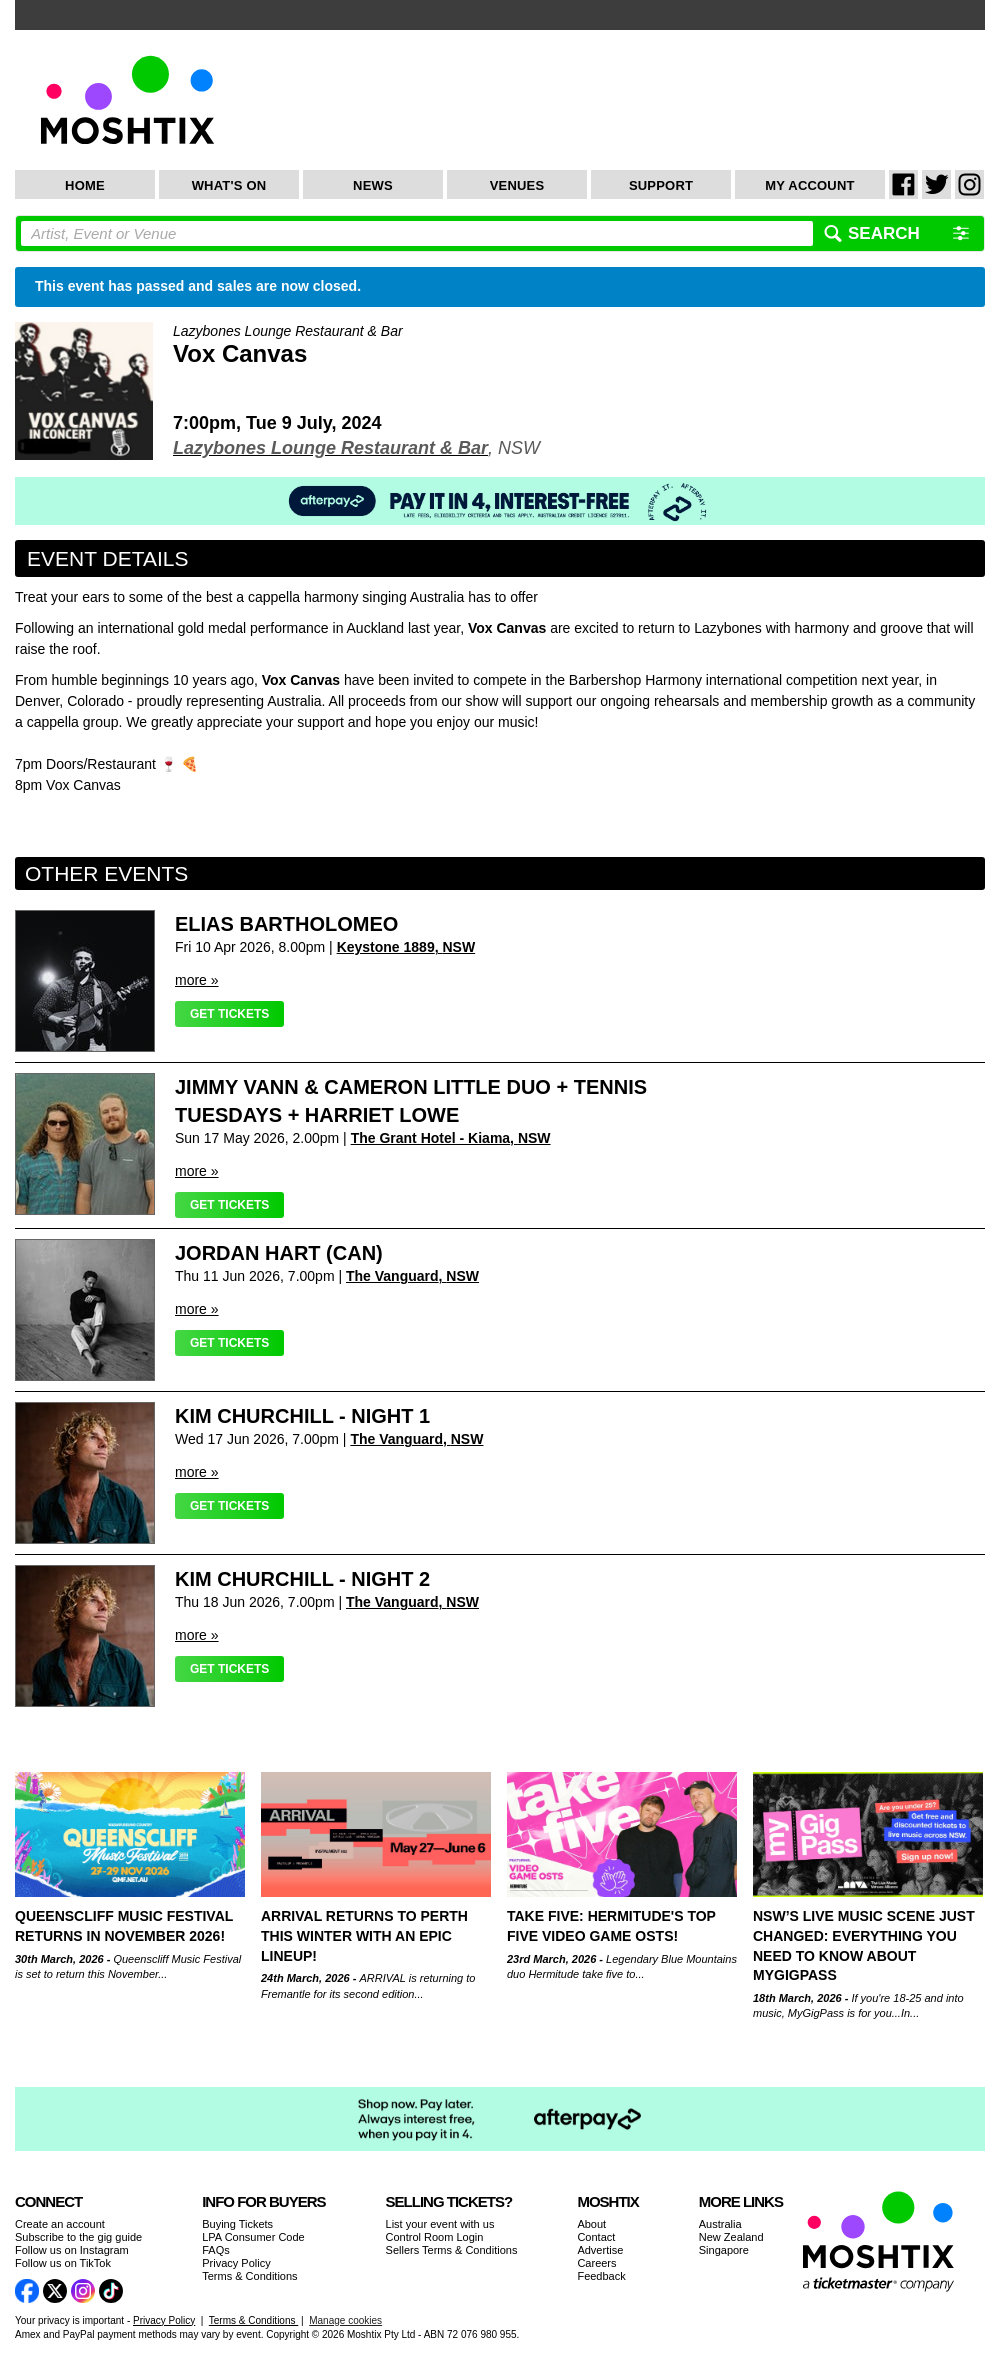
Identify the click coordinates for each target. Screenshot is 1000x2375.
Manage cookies (345, 2320)
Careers (596, 2263)
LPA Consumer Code (253, 2237)
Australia (720, 2224)
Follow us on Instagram (72, 2250)
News (373, 185)
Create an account (60, 2224)
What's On (229, 185)
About (591, 2224)
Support (661, 185)
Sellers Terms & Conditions (452, 2250)
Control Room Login (435, 2237)
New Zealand (731, 2237)
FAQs (216, 2250)
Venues (517, 185)
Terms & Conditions (249, 2276)
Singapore (724, 2250)
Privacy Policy (236, 2263)
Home (85, 185)
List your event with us (440, 2224)
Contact (596, 2237)
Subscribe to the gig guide (78, 2237)
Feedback (601, 2276)
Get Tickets (229, 1014)
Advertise (600, 2250)
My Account (809, 185)
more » (197, 980)
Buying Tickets (237, 2224)
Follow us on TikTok (63, 2263)
